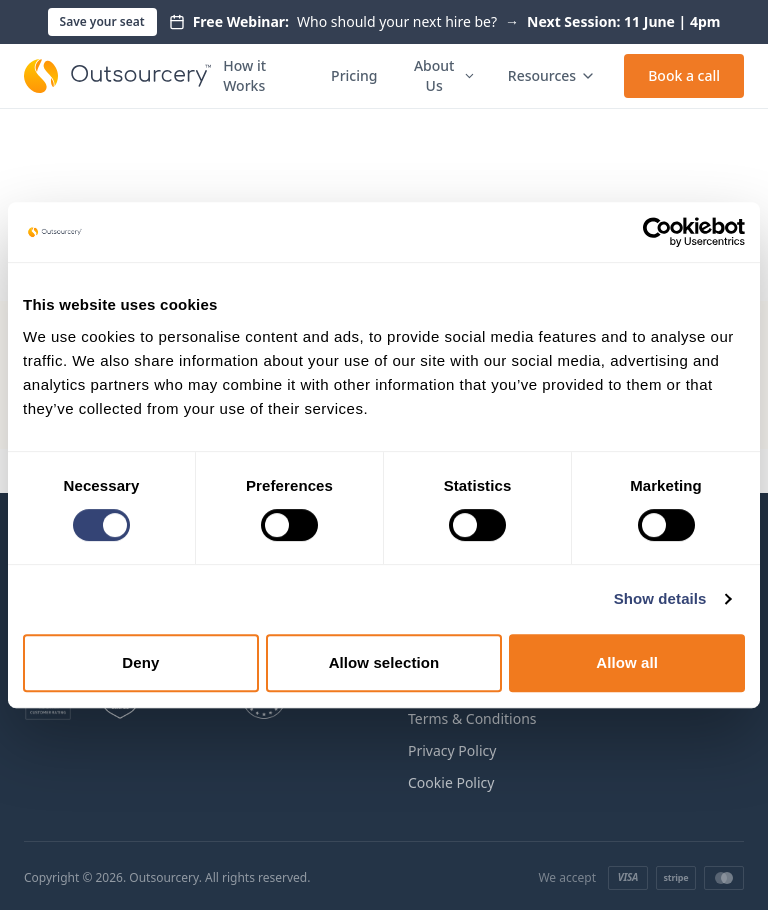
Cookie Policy (451, 782)
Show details (660, 598)
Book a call (684, 75)
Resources (552, 75)
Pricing (354, 75)
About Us (445, 75)
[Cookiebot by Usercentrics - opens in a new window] (657, 232)
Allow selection (384, 662)
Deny (140, 662)
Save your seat (102, 21)
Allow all (627, 662)
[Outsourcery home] (117, 76)
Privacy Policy (452, 750)
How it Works (244, 75)
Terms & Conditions (472, 718)
